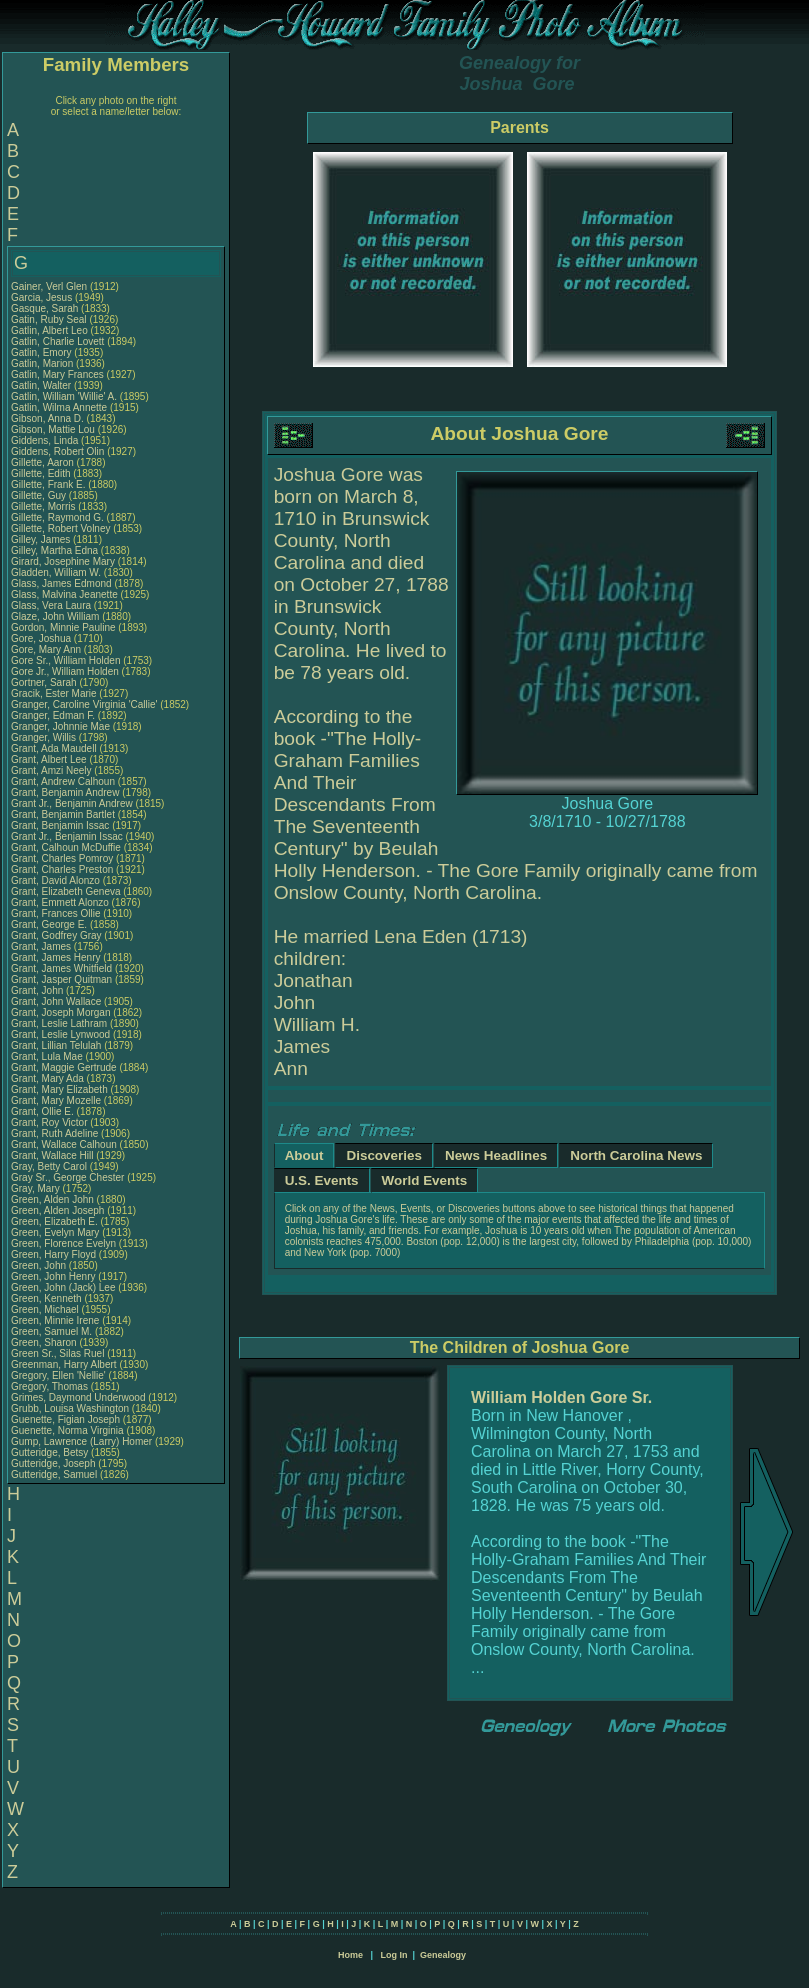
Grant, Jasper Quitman (61, 979)
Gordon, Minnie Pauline (63, 627)
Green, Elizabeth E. (54, 1221)
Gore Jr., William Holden (65, 671)
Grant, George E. (49, 924)
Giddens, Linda (46, 440)
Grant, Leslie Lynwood (60, 1034)
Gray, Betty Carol (49, 1166)
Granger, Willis (45, 737)
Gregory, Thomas (51, 1386)
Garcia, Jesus (43, 297)
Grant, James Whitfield (61, 968)
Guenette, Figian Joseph (65, 1419)
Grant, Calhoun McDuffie (66, 847)
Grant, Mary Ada (47, 1078)
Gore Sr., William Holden (65, 660)
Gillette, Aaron (44, 462)
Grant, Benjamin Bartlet (63, 814)
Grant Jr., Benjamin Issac (67, 836)
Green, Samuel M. (51, 1331)
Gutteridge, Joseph (54, 1463)
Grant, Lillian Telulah (56, 1045)
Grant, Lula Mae (47, 1056)
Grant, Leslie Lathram (59, 1023)
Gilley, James (42, 539)
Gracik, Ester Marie (54, 693)
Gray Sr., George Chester (67, 1177)
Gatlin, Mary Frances (57, 374)
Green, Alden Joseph (57, 1210)
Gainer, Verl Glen (49, 286)
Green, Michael (46, 1309)
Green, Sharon (45, 1342)
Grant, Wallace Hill (52, 1155)
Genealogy (443, 1955)
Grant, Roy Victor (49, 1122)
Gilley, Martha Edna (54, 550)
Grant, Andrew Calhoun (63, 781)
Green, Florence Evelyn (63, 1243)
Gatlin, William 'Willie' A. (64, 396)
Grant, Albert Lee (49, 759)
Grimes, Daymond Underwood (78, 1397)
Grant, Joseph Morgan (61, 1012)
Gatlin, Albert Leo (49, 330)
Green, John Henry (53, 1276)
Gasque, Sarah (46, 308)
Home (350, 1955)
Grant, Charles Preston (62, 869)
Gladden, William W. (56, 572)
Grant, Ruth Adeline (54, 1133)
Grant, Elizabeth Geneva (66, 891)
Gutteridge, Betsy (51, 1452)
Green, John (40, 1265)
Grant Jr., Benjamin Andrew (72, 803)
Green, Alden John (52, 1199)
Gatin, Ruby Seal (49, 319)
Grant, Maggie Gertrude (64, 1067)
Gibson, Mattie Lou (53, 429)
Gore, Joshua (42, 638)
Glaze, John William (55, 616)
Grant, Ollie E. (42, 1111)
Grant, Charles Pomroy (62, 858)
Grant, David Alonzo (55, 880)
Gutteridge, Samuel (55, 1474)
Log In (393, 1955)
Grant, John (38, 990)
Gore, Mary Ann (46, 649)
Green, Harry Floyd (53, 1254)
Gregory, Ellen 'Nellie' (60, 1375)
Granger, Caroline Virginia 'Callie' (84, 704)
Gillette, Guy (40, 495)
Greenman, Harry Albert (64, 1364)
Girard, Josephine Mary (63, 561)
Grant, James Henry (55, 957)
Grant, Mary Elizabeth (59, 1089)
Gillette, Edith (42, 473)
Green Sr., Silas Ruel (57, 1353)
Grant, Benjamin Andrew (65, 792)
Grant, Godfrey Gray (56, 935)
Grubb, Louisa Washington (70, 1408)
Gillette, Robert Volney (61, 528)
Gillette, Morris (44, 506)
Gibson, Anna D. (47, 418)
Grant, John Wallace (56, 1001)
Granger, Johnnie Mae (60, 726)
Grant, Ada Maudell (54, 748)
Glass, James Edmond (61, 583)
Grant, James (42, 946)
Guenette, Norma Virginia (67, 1430)
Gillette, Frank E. (48, 484)
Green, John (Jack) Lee (63, 1287)
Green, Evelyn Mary (55, 1232)
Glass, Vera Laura (51, 605)
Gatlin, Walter (42, 385)
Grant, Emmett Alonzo (60, 902)
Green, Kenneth (47, 1298)
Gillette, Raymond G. (57, 517)
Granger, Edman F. (53, 715)
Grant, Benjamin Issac (60, 825)
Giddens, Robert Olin (57, 451)
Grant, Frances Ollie (55, 913)
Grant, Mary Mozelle (56, 1100)
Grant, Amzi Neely (51, 770)
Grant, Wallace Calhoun (64, 1144)
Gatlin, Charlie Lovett (57, 341)
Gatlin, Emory (42, 352)
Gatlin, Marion (43, 363)
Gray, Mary (36, 1188)
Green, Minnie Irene (55, 1320)
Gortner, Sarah (45, 682)
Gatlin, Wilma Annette (59, 407)
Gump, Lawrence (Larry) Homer (81, 1441)
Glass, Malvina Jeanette (64, 594)
